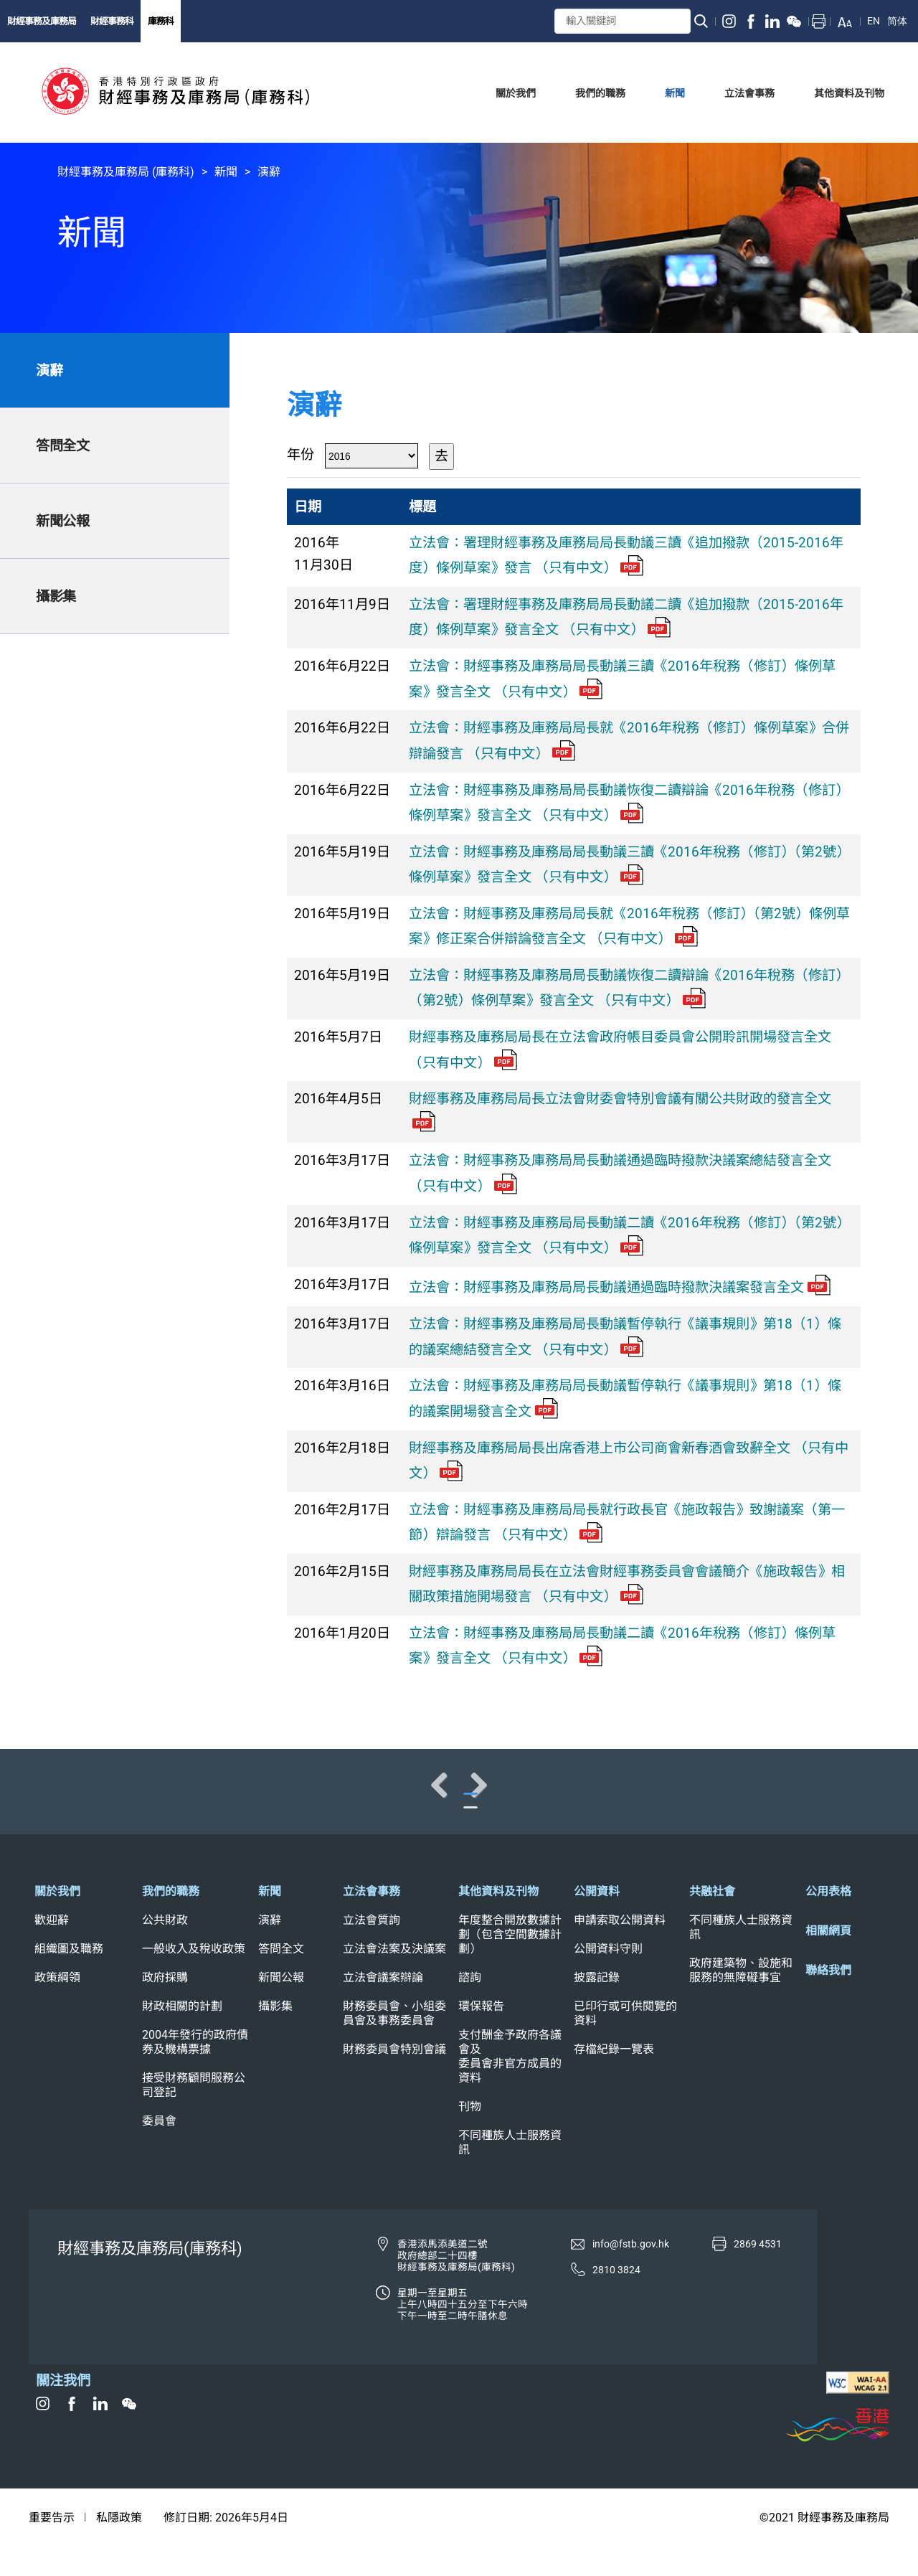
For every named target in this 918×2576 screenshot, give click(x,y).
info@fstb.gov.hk (630, 2274)
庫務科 (161, 21)
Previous (57, 1798)
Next (860, 1798)
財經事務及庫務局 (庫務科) (125, 172)
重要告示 (52, 2547)
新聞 (225, 172)
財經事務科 (111, 21)
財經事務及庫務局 (41, 21)
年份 (300, 454)
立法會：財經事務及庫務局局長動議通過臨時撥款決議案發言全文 (620, 1287)
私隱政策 (119, 2547)
